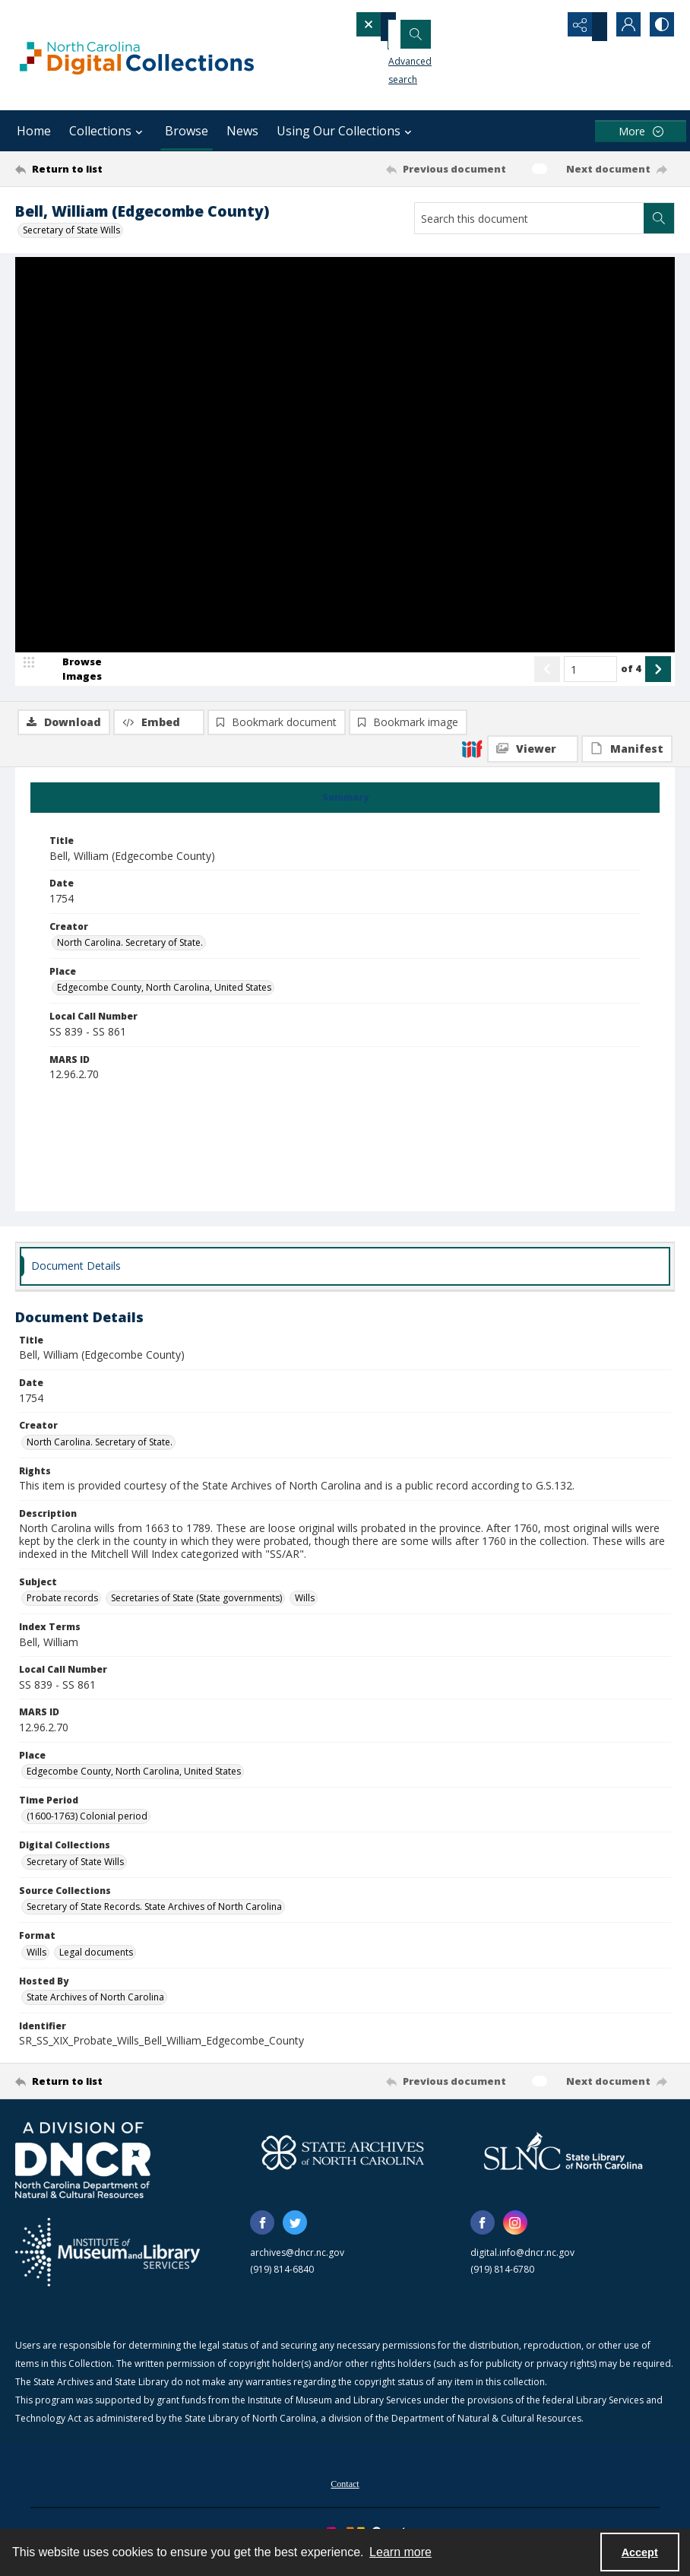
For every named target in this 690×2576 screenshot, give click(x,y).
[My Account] (621, 26)
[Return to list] (103, 168)
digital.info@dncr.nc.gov (522, 2263)
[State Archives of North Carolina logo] (342, 2163)
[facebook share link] (262, 2234)
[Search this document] (529, 218)
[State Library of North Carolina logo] (563, 2163)
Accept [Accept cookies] (640, 2552)
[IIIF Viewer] (532, 301)
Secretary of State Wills (71, 230)
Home (34, 130)
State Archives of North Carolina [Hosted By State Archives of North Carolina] (95, 2008)
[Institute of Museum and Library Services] (107, 2263)
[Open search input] (545, 26)
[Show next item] (658, 747)
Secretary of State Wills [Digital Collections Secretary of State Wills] (75, 1873)
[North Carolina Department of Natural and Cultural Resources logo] (82, 2171)
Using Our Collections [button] (346, 131)
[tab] (345, 809)
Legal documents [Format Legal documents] (96, 1963)
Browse (186, 130)
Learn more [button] (400, 2552)
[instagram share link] (515, 2234)
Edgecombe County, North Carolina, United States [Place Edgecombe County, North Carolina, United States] (164, 998)
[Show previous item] (547, 747)
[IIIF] (472, 300)
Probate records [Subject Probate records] (62, 1609)
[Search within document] (659, 218)
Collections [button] (108, 131)
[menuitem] (345, 2494)
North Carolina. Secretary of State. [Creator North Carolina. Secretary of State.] (130, 953)
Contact (345, 2495)
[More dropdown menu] (640, 131)
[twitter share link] (295, 2234)
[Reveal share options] (583, 26)
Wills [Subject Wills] (305, 1609)
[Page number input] (590, 747)
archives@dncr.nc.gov (297, 2263)
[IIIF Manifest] (627, 301)
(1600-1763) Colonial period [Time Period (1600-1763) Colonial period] (87, 1827)
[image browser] (72, 746)
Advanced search (406, 53)
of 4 (631, 746)
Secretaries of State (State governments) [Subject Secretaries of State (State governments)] (196, 1609)
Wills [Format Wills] (36, 1963)
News (242, 130)
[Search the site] (435, 26)
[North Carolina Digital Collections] (136, 55)
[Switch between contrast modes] (659, 26)
